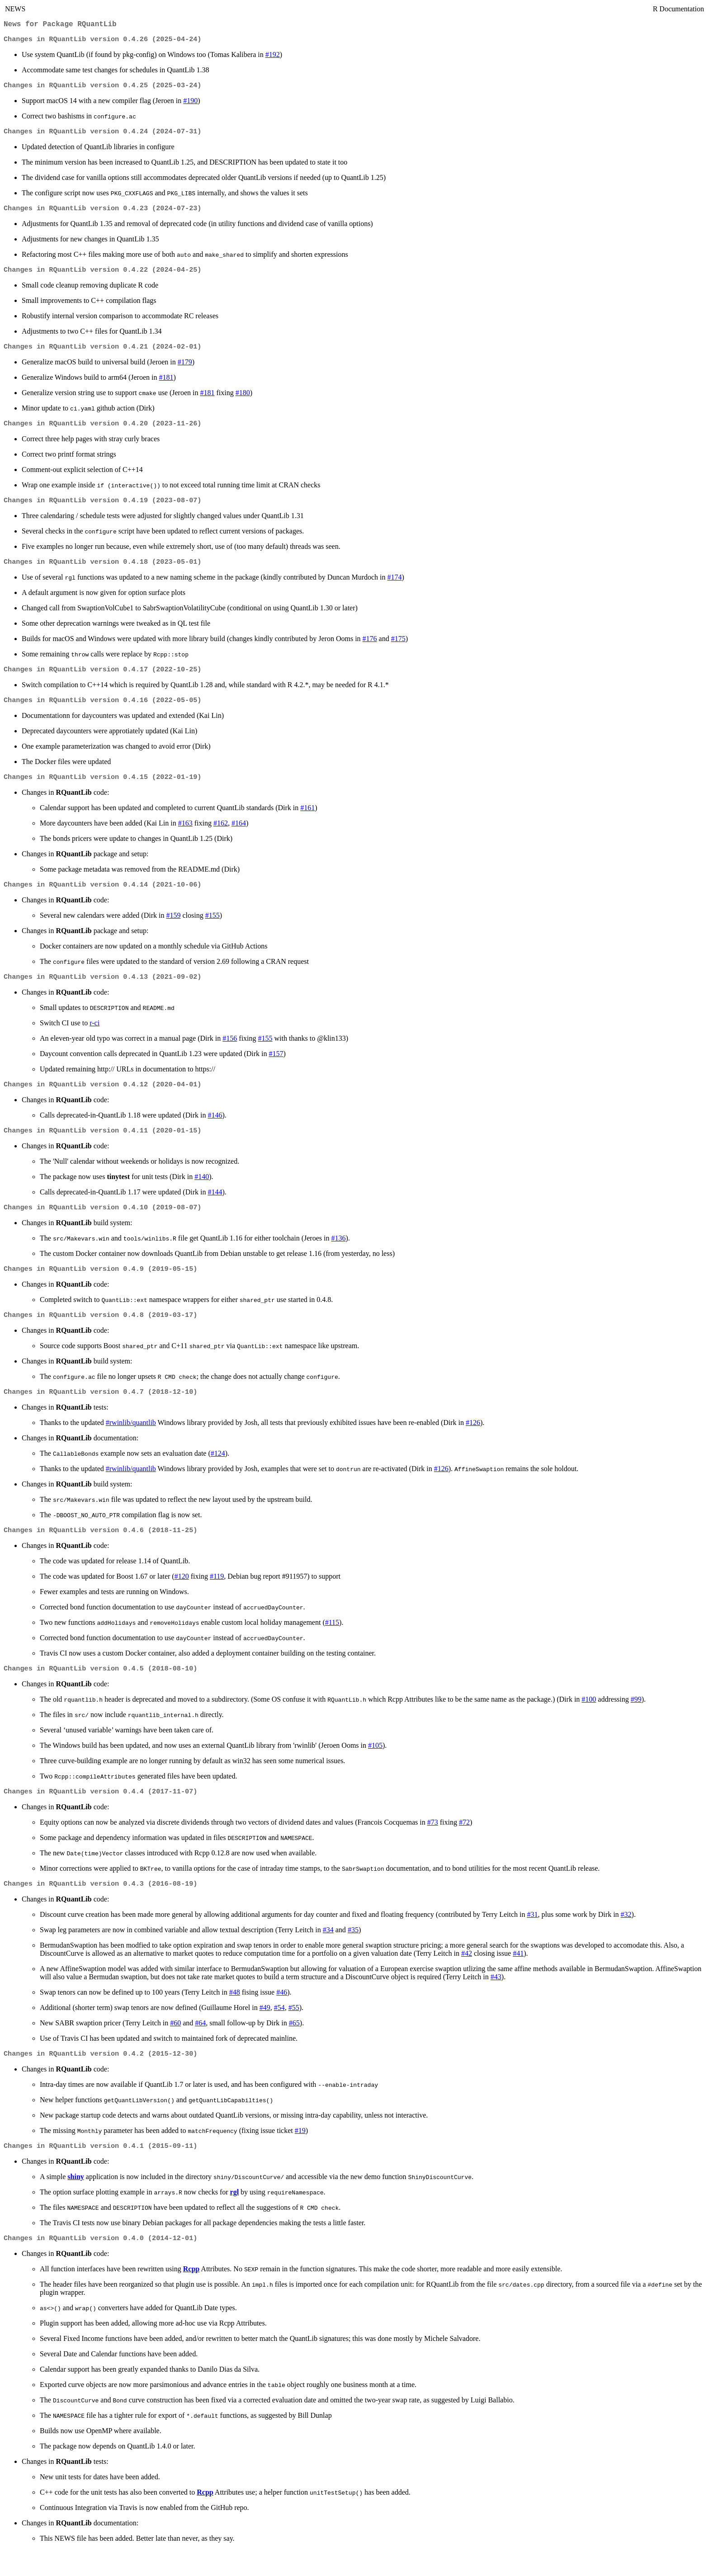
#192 (272, 57)
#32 (626, 1938)
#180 (243, 400)
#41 (518, 1977)
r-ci (94, 1037)
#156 (229, 1053)
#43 (496, 2000)
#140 (201, 1193)
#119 (217, 1597)
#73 (432, 1845)
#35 (353, 1953)
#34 (328, 1953)
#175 (398, 648)
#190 (190, 104)
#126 (473, 1442)
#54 (279, 2031)
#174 (395, 587)
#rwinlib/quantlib (131, 1442)
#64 (200, 2046)
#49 (265, 2031)
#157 (276, 1068)
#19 (300, 2155)
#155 (212, 929)
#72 (464, 1845)
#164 (239, 836)
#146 (215, 1130)
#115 (332, 1643)
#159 (173, 929)
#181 (166, 384)
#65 (294, 2046)
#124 (218, 1473)
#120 (182, 1597)
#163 (185, 836)
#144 (215, 1208)
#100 (588, 1721)
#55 (293, 2031)
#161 (307, 820)
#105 (375, 1767)
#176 (370, 648)
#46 (281, 2015)
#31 (532, 1938)
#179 (185, 369)
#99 (636, 1721)
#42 (466, 1977)
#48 (234, 2015)
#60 (175, 2046)
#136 (338, 1255)
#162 (220, 836)
